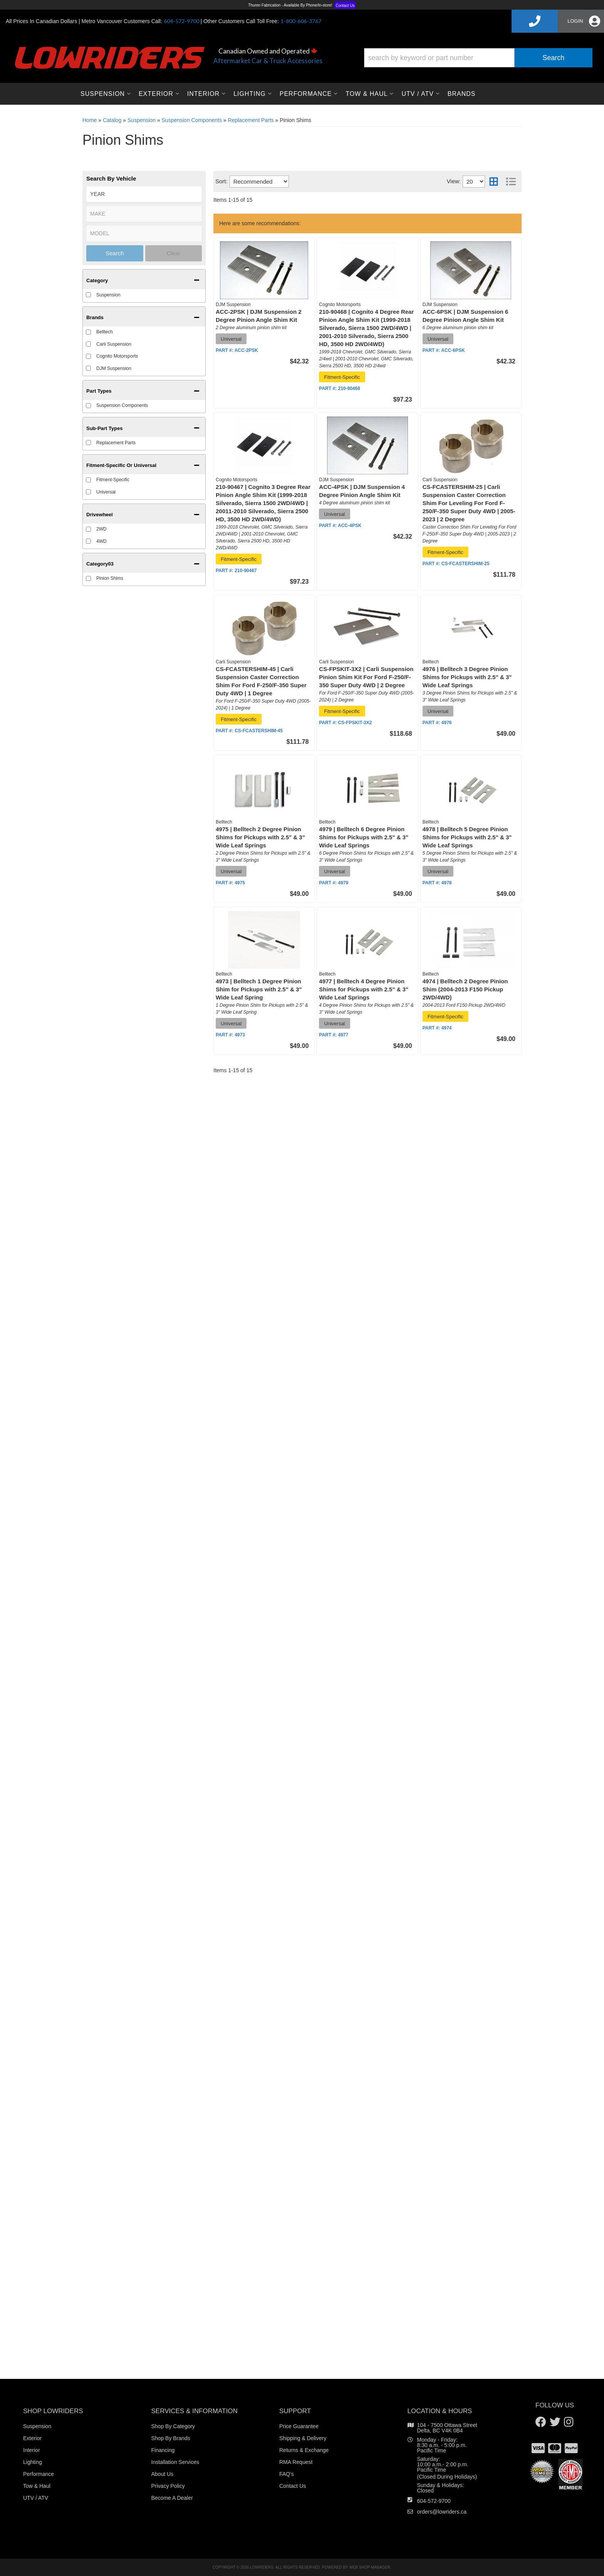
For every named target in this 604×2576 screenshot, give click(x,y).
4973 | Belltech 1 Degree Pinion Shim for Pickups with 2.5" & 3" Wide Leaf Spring (259, 989)
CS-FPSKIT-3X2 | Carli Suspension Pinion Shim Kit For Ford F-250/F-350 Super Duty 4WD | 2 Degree (366, 677)
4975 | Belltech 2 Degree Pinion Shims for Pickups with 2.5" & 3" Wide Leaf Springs (260, 837)
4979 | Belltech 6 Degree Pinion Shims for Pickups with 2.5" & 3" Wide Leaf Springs (363, 837)
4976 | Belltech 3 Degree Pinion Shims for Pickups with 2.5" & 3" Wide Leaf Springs (467, 677)
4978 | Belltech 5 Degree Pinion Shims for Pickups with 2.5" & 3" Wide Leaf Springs (467, 837)
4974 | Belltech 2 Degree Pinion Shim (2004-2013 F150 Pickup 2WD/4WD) (465, 989)
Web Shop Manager (369, 2567)
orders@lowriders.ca (442, 2511)
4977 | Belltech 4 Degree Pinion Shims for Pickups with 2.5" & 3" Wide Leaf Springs (363, 989)
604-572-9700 (434, 2501)
